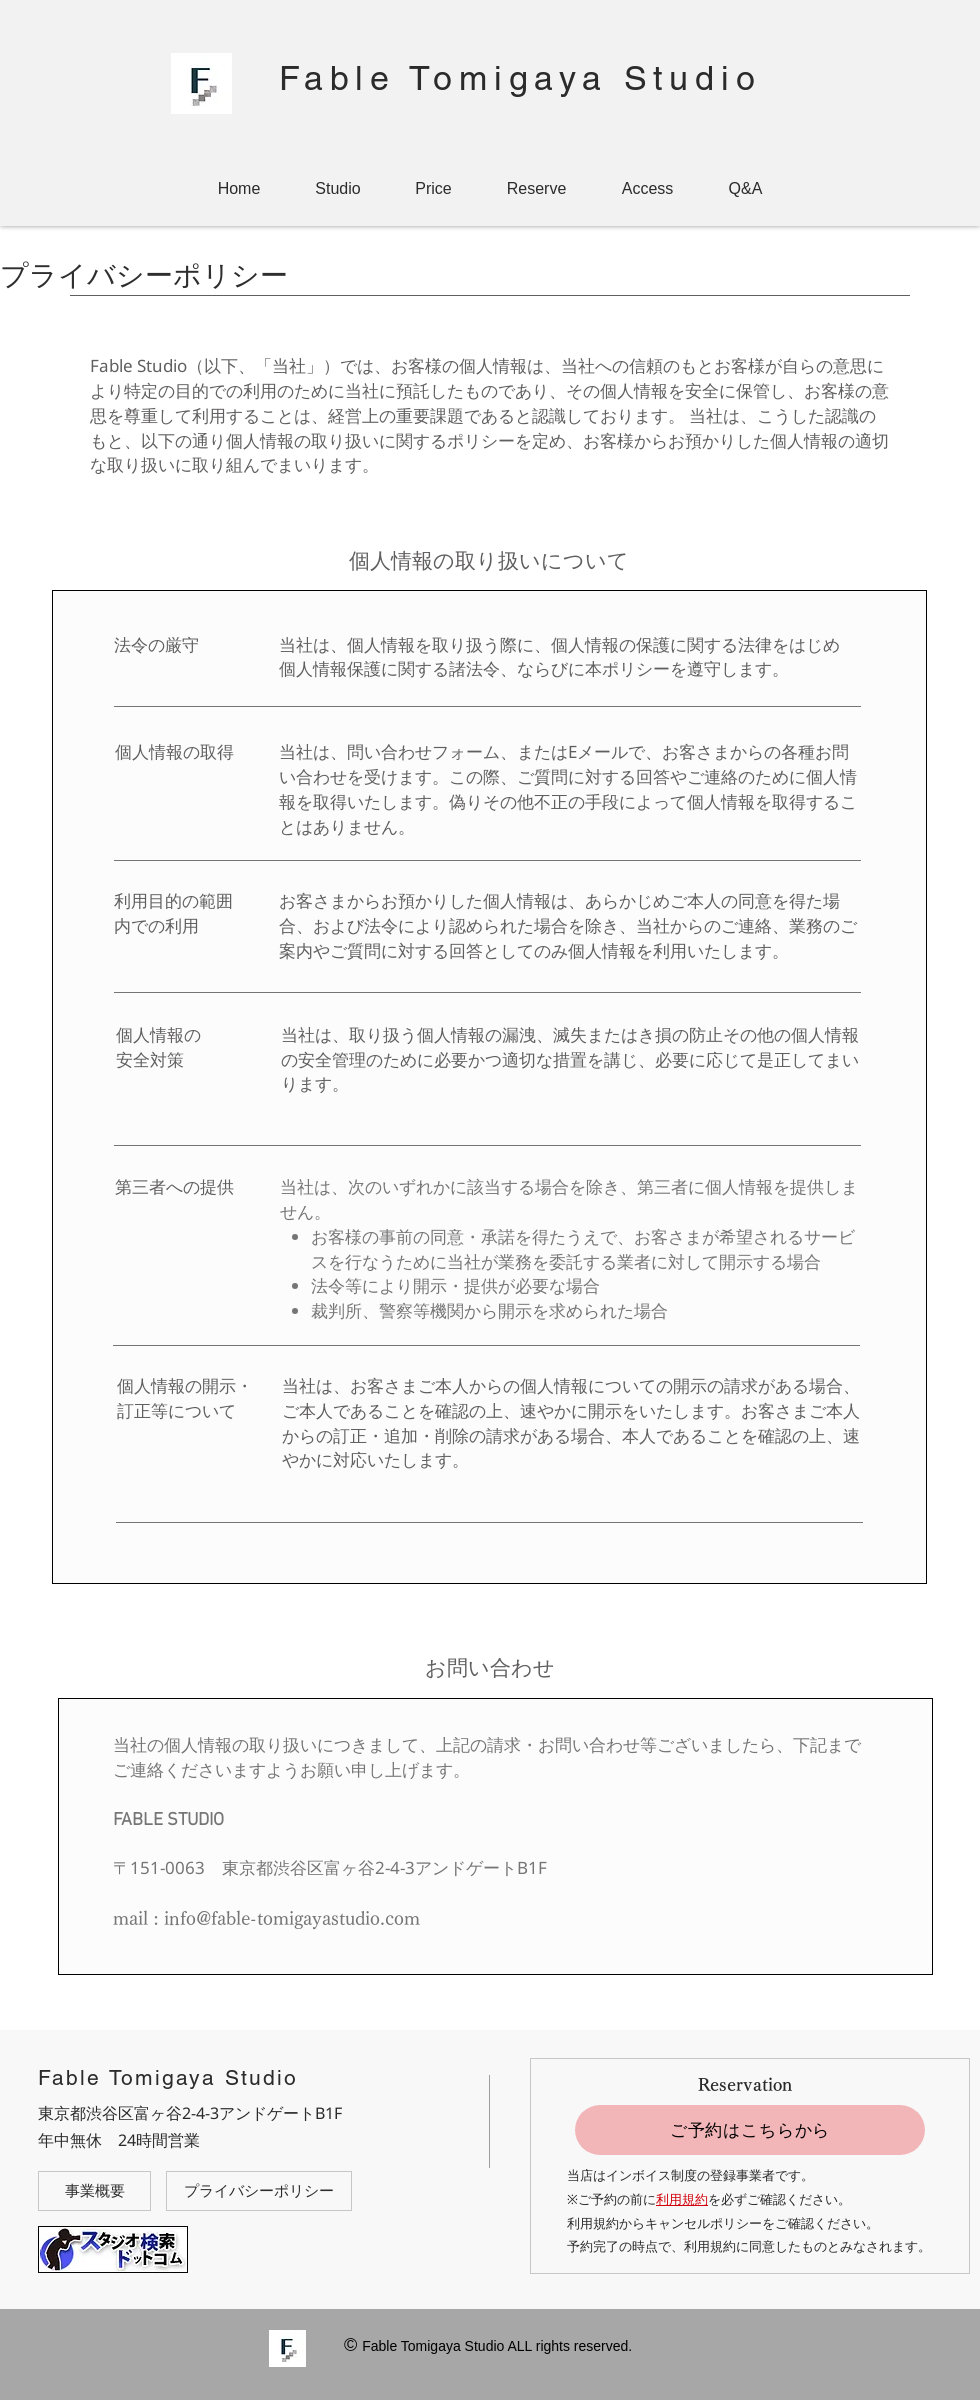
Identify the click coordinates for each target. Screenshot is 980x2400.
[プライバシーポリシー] (259, 2191)
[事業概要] (94, 2191)
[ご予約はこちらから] (750, 2130)
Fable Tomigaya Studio (520, 78)
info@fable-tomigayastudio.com (292, 1918)
